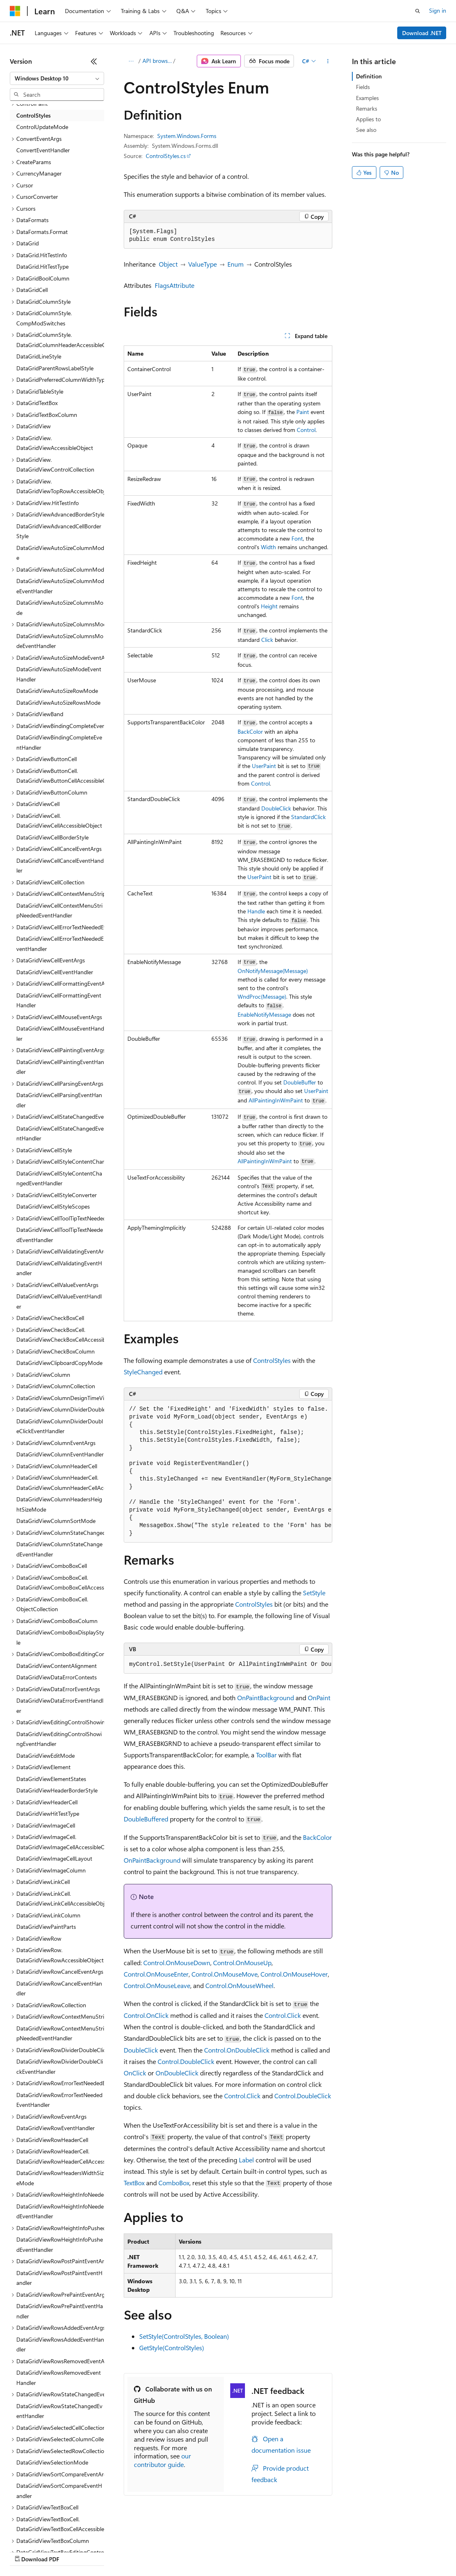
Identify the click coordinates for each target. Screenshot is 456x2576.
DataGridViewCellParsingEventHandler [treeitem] (59, 1100)
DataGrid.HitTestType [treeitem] (42, 266)
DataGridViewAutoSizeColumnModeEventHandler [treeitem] (60, 586)
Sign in (437, 10)
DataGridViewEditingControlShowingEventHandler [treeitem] (59, 1739)
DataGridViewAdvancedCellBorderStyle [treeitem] (58, 531)
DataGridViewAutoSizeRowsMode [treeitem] (58, 702)
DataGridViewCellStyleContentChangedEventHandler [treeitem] (59, 1178)
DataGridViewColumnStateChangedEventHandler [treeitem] (59, 1549)
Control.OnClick (146, 2015)
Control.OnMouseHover (294, 1974)
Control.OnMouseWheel (239, 1985)
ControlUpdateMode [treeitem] (42, 127)
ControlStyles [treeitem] (33, 115)
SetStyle (314, 1592)
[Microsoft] (15, 11)
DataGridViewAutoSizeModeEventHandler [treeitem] (58, 674)
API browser (157, 61)
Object (168, 264)
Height (269, 606)
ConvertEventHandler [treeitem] (43, 150)
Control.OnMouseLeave (157, 1985)
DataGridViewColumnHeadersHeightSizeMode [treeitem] (59, 1504)
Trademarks (338, 2551)
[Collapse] (94, 61)
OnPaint (319, 1697)
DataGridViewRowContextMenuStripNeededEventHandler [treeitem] (60, 2033)
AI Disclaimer (26, 2551)
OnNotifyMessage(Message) (273, 971)
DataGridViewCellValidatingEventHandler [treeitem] (59, 1268)
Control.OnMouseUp (242, 1962)
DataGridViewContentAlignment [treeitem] (56, 1666)
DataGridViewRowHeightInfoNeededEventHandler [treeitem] (60, 2211)
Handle (256, 911)
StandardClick (308, 817)
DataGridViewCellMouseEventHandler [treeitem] (60, 1033)
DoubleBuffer (299, 1082)
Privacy (178, 2551)
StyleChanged (143, 1371)
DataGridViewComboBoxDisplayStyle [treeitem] (60, 1637)
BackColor (250, 731)
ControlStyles (272, 1360)
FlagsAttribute (174, 285)
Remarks (366, 108)
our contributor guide (162, 2460)
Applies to (368, 119)
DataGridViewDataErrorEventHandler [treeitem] (59, 1705)
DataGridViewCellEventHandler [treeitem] (54, 972)
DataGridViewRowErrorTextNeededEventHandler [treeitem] (59, 2100)
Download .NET (422, 33)
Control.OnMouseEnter (156, 1974)
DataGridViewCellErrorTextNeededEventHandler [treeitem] (60, 944)
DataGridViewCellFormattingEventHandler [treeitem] (58, 1000)
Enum (235, 264)
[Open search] (417, 11)
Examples (367, 98)
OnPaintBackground (265, 1697)
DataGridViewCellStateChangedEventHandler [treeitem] (60, 1133)
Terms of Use (298, 2551)
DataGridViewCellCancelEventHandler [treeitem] (60, 866)
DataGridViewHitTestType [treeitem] (47, 1813)
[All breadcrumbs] (131, 61)
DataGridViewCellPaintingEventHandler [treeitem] (60, 1067)
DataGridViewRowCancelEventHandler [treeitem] (59, 1988)
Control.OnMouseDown (176, 1962)
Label (246, 2159)
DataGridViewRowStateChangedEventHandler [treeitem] (59, 2411)
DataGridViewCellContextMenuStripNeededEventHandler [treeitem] (59, 911)
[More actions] (327, 61)
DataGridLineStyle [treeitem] (38, 356)
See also (366, 130)
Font (297, 538)
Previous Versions (74, 2551)
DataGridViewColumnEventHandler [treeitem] (60, 1454)
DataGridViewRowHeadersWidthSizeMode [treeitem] (60, 2178)
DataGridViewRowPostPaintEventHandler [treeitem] (59, 2278)
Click (267, 639)
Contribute (146, 2551)
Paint (302, 412)
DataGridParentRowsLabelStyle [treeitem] (54, 368)
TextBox (134, 2182)
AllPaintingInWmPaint (276, 1100)
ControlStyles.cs (166, 156)
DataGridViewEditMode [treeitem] (45, 1755)
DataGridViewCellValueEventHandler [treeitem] (59, 1301)
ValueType (202, 264)
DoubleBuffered (146, 1819)
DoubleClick (276, 808)
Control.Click (283, 2015)
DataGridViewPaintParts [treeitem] (46, 1926)
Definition (369, 76)
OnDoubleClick (177, 2072)
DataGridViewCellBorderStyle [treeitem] (52, 837)
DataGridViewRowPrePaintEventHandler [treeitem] (59, 2311)
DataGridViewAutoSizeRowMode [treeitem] (57, 691)
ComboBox (173, 2182)
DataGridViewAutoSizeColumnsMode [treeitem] (59, 608)
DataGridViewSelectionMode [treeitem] (52, 2462)
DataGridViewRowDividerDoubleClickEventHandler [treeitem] (59, 2066)
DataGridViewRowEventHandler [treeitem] (55, 2128)
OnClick (135, 2072)
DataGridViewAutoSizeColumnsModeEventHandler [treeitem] (59, 641)
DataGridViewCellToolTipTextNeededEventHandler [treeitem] (59, 1235)
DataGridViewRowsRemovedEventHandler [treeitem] (58, 2378)
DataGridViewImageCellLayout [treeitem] (54, 1858)
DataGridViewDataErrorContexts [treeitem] (56, 1677)
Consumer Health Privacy (234, 2551)
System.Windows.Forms (186, 136)
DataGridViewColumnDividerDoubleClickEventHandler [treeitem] (59, 1426)
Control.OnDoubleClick (236, 2050)
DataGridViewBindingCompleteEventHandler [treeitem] (59, 742)
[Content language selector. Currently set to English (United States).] (47, 2531)
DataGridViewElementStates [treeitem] (51, 1779)
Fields (363, 87)
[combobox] (57, 78)
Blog (111, 2551)
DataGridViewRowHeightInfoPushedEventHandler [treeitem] (59, 2244)
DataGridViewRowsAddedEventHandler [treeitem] (60, 2344)
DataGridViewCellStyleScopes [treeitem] (53, 1206)
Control (306, 430)
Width (268, 547)
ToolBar (266, 1754)
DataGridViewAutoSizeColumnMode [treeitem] (60, 553)
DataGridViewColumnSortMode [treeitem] (56, 1521)
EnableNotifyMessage (264, 1014)
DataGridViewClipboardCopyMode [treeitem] (59, 1363)
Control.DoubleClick (186, 2061)
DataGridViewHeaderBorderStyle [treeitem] (57, 1790)
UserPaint (264, 766)
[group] (228, 1471)
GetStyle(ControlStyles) (171, 2347)
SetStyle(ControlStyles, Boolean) (184, 2336)
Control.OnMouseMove (224, 1974)
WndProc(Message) (262, 996)
